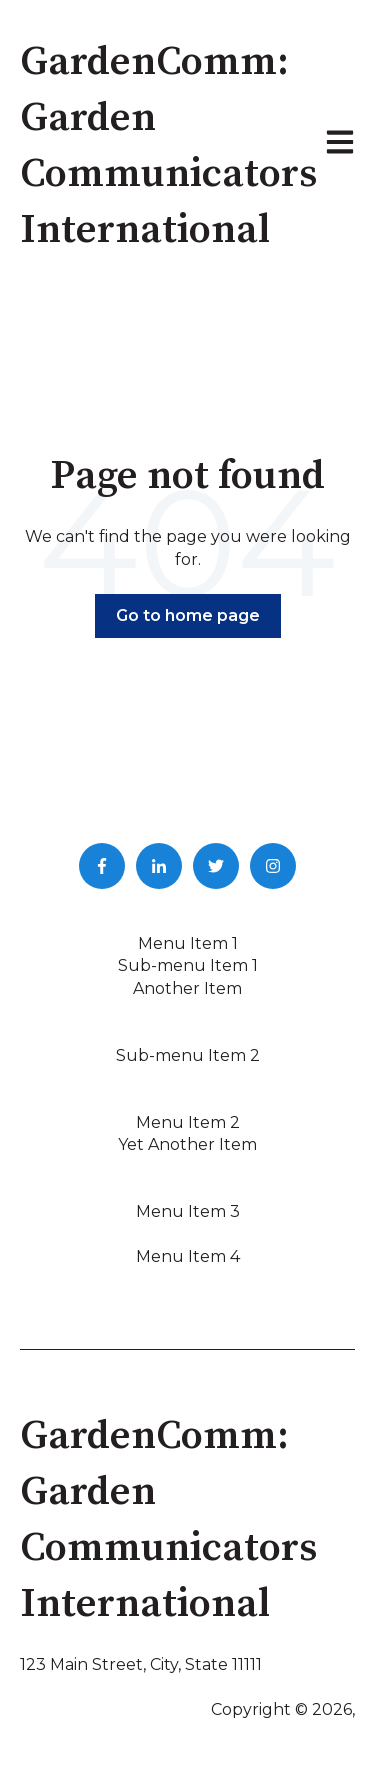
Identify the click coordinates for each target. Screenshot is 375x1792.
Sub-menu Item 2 (188, 1055)
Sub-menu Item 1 (188, 965)
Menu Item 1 (188, 943)
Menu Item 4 (188, 1256)
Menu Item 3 (188, 1211)
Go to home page (188, 615)
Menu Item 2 (188, 1122)
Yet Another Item (187, 1144)
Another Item (187, 988)
